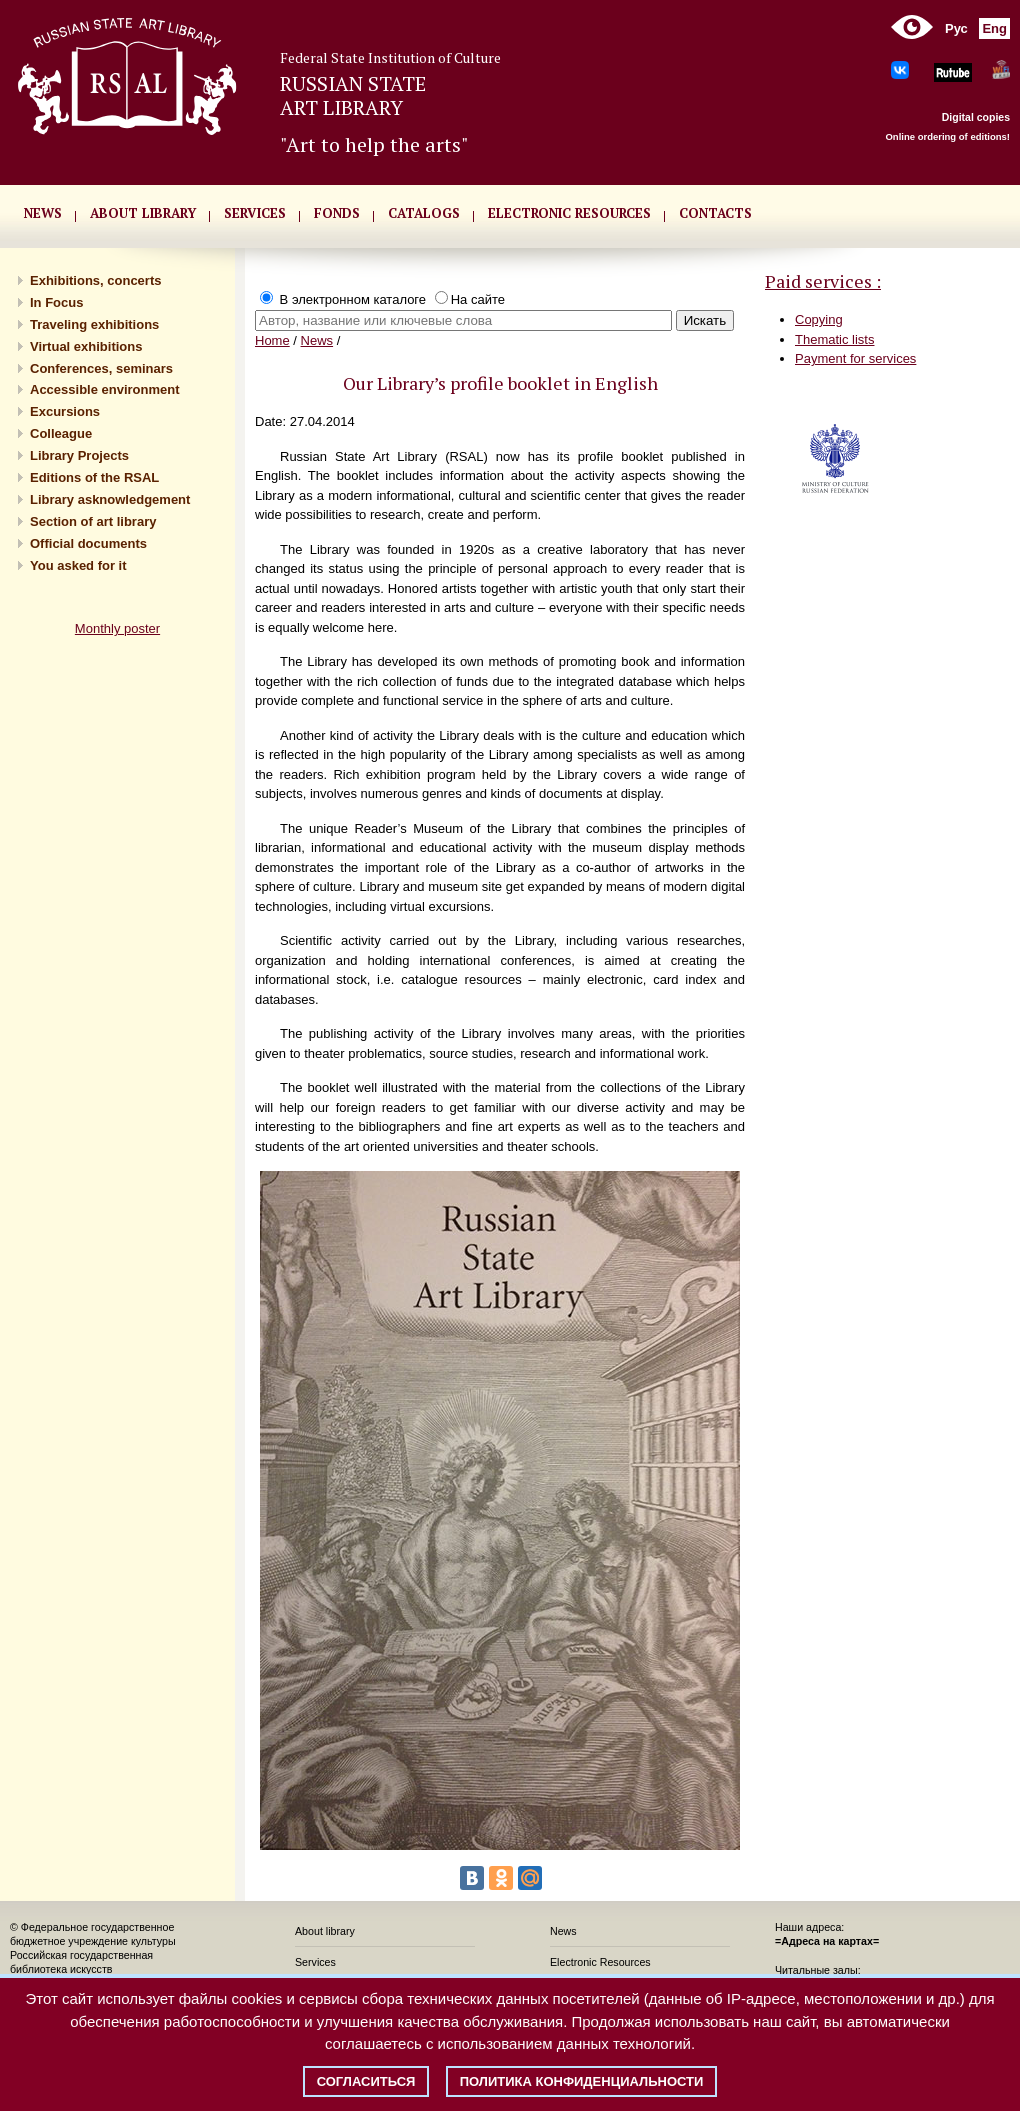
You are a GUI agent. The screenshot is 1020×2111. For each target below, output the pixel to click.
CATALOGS (424, 213)
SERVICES (255, 213)
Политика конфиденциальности (582, 2081)
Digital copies (976, 117)
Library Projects (79, 455)
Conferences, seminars (101, 368)
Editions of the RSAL (94, 477)
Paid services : (823, 281)
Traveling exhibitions (94, 324)
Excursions (65, 411)
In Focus (56, 302)
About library (143, 213)
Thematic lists (834, 339)
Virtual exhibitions (86, 346)
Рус (956, 28)
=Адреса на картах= (827, 1941)
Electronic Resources (600, 1962)
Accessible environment (105, 389)
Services (315, 1962)
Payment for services (855, 358)
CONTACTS (715, 213)
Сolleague (61, 433)
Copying (819, 319)
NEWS (43, 213)
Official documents (88, 543)
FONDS (337, 213)
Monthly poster (117, 628)
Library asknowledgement (110, 499)
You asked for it (78, 565)
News (317, 340)
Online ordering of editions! (947, 136)
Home (272, 340)
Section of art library (93, 521)
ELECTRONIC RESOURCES (569, 213)
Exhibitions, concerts (95, 280)
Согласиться (366, 2081)
